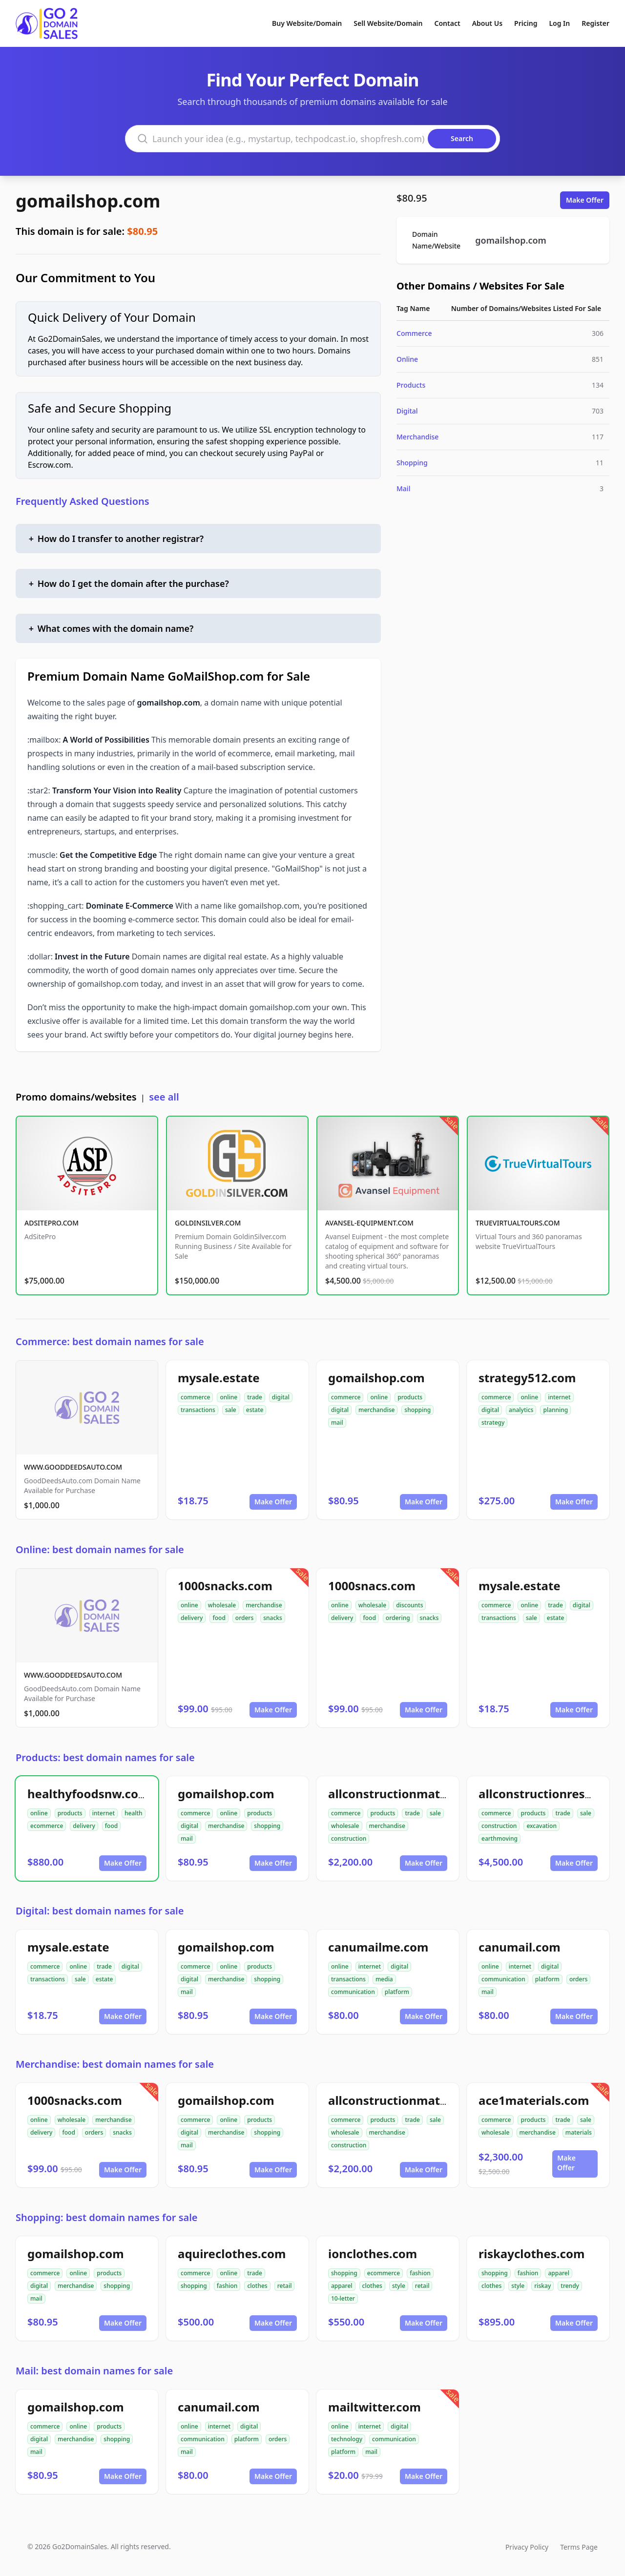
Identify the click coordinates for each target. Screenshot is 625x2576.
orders (244, 1618)
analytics (521, 1410)
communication (353, 1992)
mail (337, 1422)
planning (555, 1410)
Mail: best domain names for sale (94, 2370)
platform (397, 1992)
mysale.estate (219, 1378)
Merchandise (417, 436)
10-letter (343, 2298)
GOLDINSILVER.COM (208, 1222)
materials (578, 2132)
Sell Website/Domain (388, 23)
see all (164, 1096)
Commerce (414, 333)
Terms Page (579, 2547)
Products (410, 385)
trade (254, 1397)
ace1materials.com (534, 2100)
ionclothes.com (372, 2253)
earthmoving (499, 1838)
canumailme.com (378, 1947)
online (228, 1397)
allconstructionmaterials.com (414, 1794)
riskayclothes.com (531, 2253)
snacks (272, 1618)
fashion (227, 2286)
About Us (487, 23)
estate (255, 1410)
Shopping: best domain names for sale (107, 2217)
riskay (542, 2286)
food (218, 1618)
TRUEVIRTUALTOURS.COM (518, 1222)
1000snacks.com (225, 1586)
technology (346, 2439)
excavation (541, 1826)
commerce (195, 1397)
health (134, 1813)
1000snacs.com (372, 1586)
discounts (409, 1605)
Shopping (412, 462)
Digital (407, 410)
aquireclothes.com (232, 2253)
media (384, 1979)
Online (407, 359)
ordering (398, 1618)
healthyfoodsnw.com (88, 1794)
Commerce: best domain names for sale (110, 1341)
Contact (447, 23)
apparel (342, 2286)
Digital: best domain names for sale (100, 1910)
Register (595, 23)
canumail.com (520, 1947)
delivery (192, 1618)
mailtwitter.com (374, 2407)
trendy (570, 2286)
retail (284, 2286)
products (409, 1397)
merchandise (376, 1410)
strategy (492, 1422)
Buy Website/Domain (307, 23)
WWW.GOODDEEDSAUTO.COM (73, 1467)
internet (559, 1397)
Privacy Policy (526, 2547)
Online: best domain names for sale (100, 1549)
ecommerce (46, 1826)
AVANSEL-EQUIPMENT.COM (369, 1222)
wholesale (222, 1605)
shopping (417, 1410)
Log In (559, 23)
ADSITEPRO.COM (51, 1222)
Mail (403, 488)
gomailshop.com (88, 201)
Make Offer (585, 200)
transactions (198, 1410)
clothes (257, 2286)
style (398, 2286)
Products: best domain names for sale (105, 1757)
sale (230, 1410)
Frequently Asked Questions (82, 501)
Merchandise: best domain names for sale (115, 2064)
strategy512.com (527, 1378)
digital (281, 1397)
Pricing (525, 23)
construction (348, 1838)
